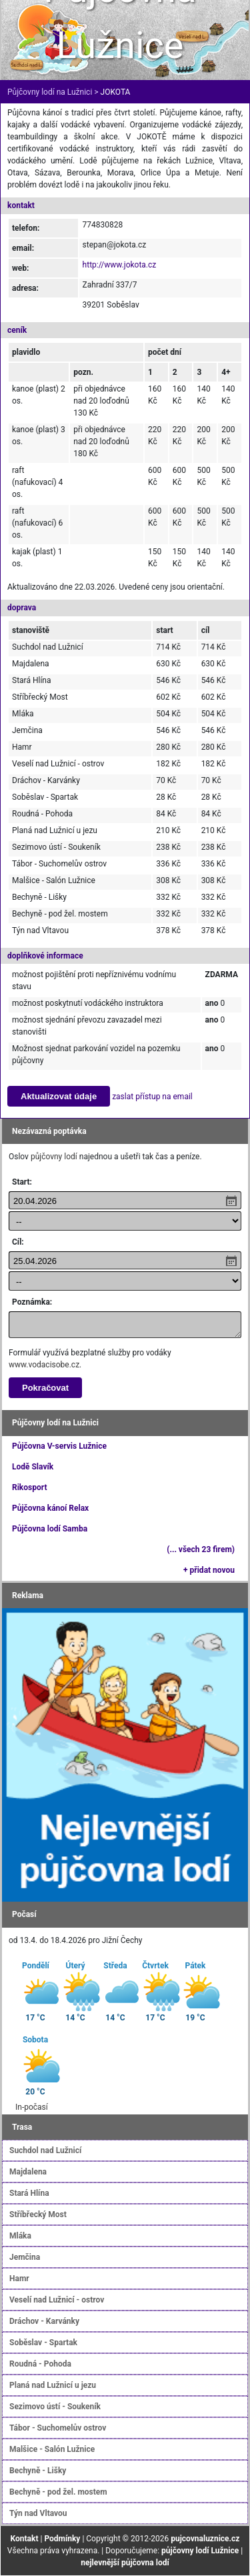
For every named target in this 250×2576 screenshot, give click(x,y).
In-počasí (31, 2107)
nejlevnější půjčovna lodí (125, 2562)
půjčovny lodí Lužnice (200, 2550)
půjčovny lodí (54, 1156)
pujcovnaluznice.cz (205, 2538)
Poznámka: (32, 1302)
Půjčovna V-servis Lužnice (59, 1446)
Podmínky (62, 2538)
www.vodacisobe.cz (44, 1364)
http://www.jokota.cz (120, 264)
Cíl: (18, 1242)
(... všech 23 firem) (201, 1549)
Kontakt (25, 2538)
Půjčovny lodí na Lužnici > (53, 92)
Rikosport (29, 1487)
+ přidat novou (209, 1570)
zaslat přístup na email (152, 1096)
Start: (22, 1182)
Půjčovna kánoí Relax (50, 1508)
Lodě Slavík (32, 1466)
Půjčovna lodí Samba (49, 1528)
